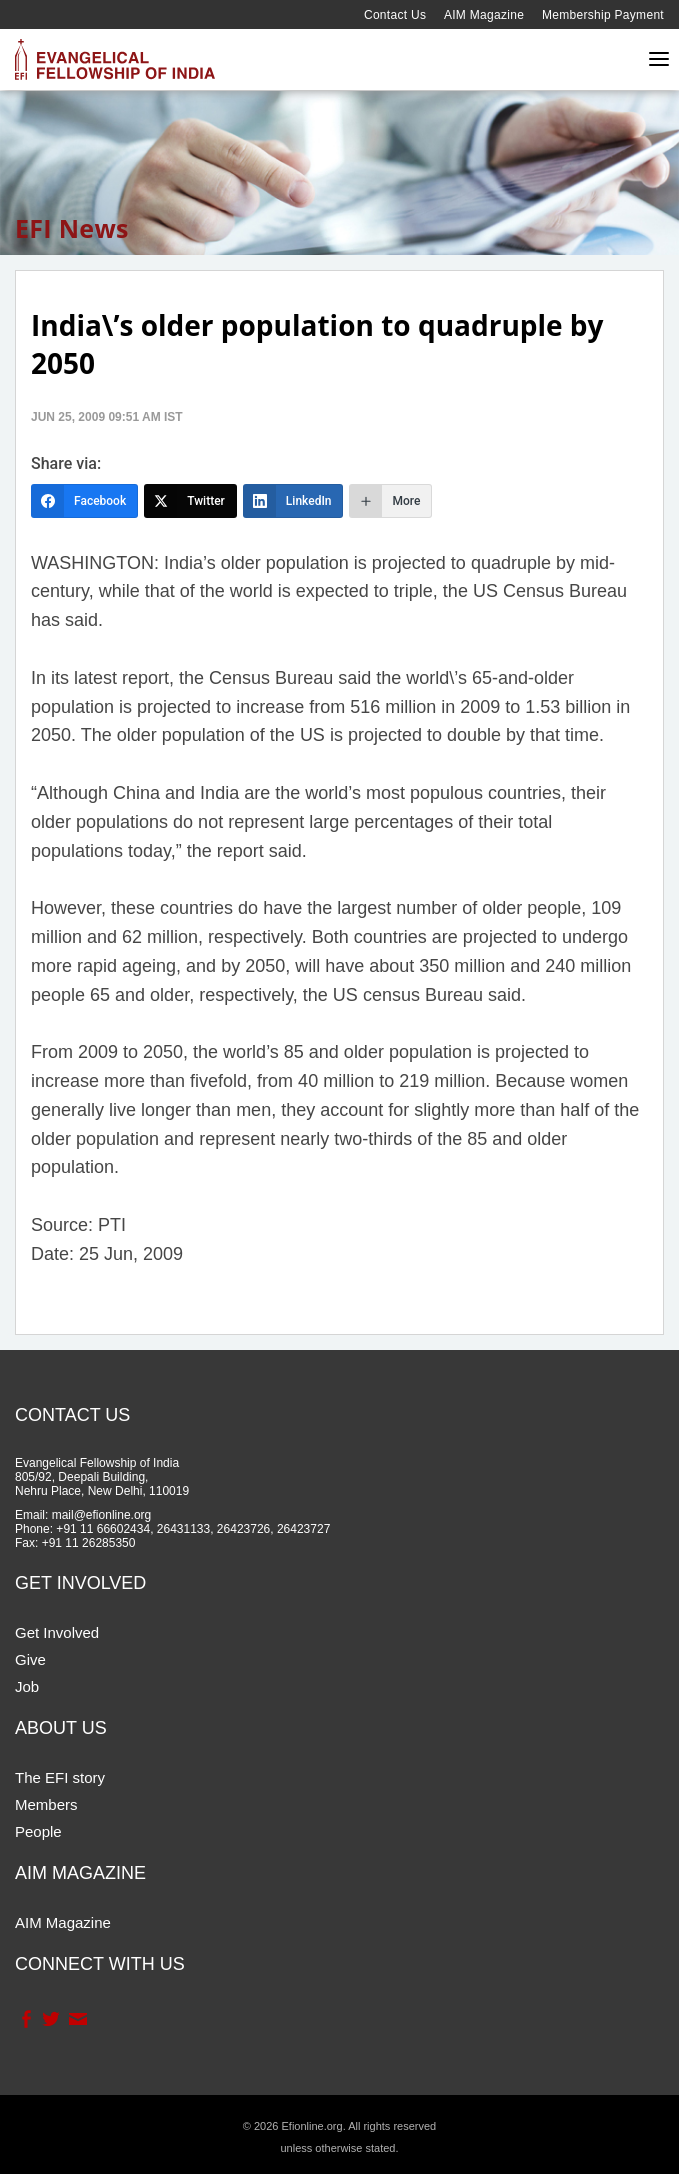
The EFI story (60, 1777)
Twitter (50, 2019)
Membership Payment (603, 15)
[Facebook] (84, 501)
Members (46, 1804)
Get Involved (57, 1632)
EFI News (72, 228)
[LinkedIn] (293, 501)
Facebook (25, 2019)
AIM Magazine (484, 15)
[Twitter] (190, 501)
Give (30, 1659)
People (38, 1831)
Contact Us (395, 15)
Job (27, 1686)
